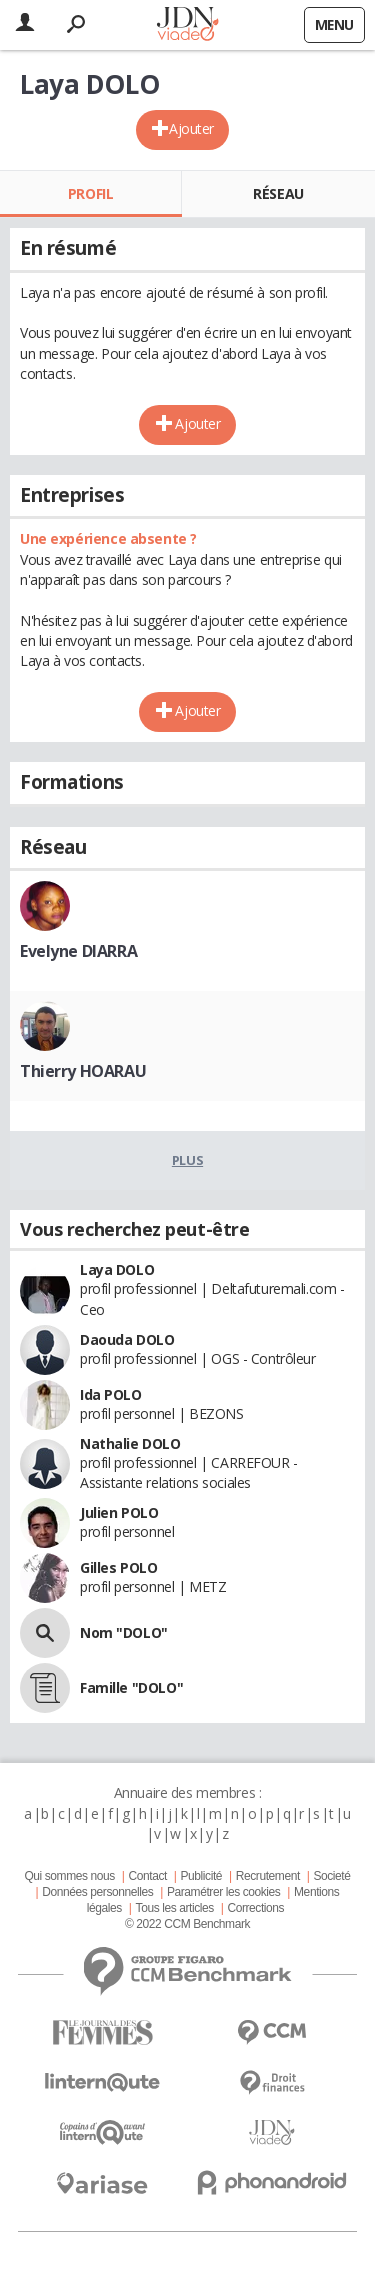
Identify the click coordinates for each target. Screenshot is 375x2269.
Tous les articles (175, 1908)
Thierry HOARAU (83, 1071)
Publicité (202, 1876)
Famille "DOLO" (131, 1687)
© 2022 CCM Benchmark (187, 1924)
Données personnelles (97, 1892)
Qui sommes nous (69, 1876)
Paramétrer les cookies (223, 1892)
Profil (90, 193)
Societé (331, 1876)
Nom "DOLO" (124, 1632)
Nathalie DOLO (130, 1443)
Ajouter (191, 128)
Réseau (278, 193)
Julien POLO (119, 1512)
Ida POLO (111, 1394)
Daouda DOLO (127, 1339)
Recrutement (268, 1876)
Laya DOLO (117, 1269)
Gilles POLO (118, 1567)
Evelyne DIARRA (78, 951)
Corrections (255, 1908)
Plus (187, 1160)
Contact (147, 1876)
